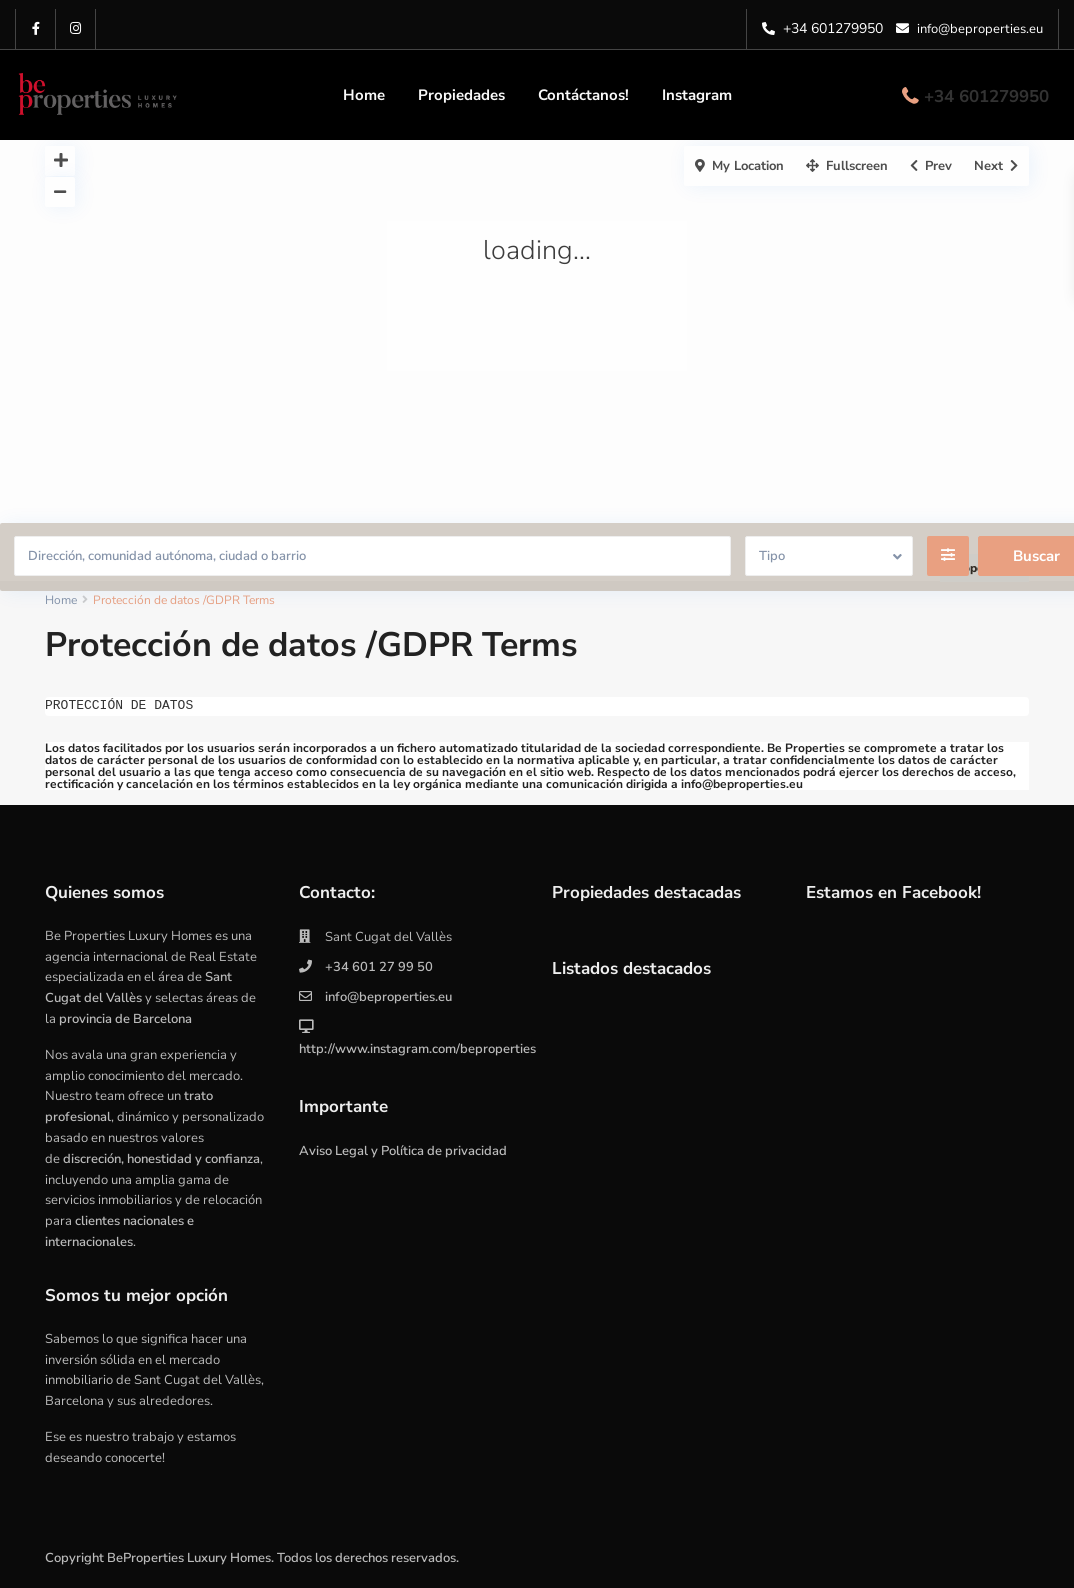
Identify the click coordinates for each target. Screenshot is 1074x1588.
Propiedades (461, 95)
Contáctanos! (583, 95)
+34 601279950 (833, 28)
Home (364, 95)
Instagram (697, 95)
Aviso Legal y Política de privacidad (403, 1151)
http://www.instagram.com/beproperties (417, 1049)
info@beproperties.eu (388, 997)
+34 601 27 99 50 (379, 967)
